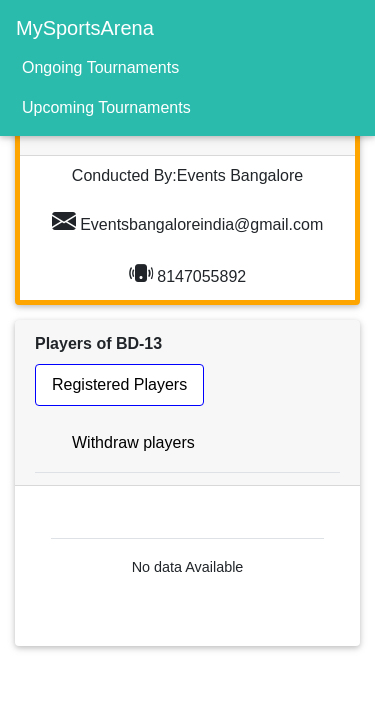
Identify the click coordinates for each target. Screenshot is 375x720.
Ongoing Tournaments (100, 67)
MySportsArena (85, 28)
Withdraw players (133, 442)
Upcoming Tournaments (106, 107)
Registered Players (119, 384)
